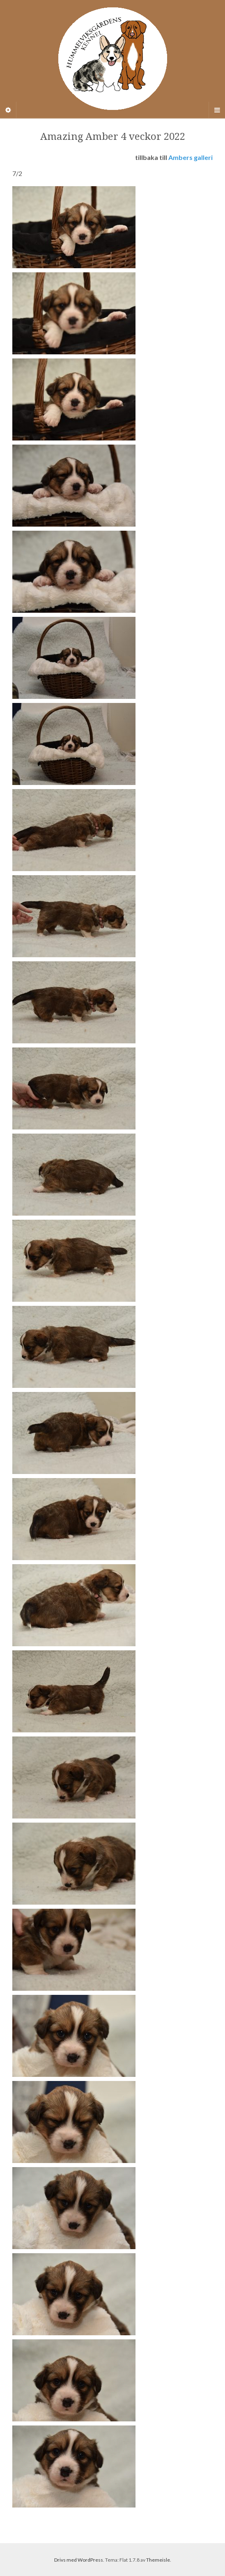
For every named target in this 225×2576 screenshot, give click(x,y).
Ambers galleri (190, 157)
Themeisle (158, 2560)
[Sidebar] (8, 110)
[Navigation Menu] (217, 110)
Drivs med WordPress (78, 2560)
